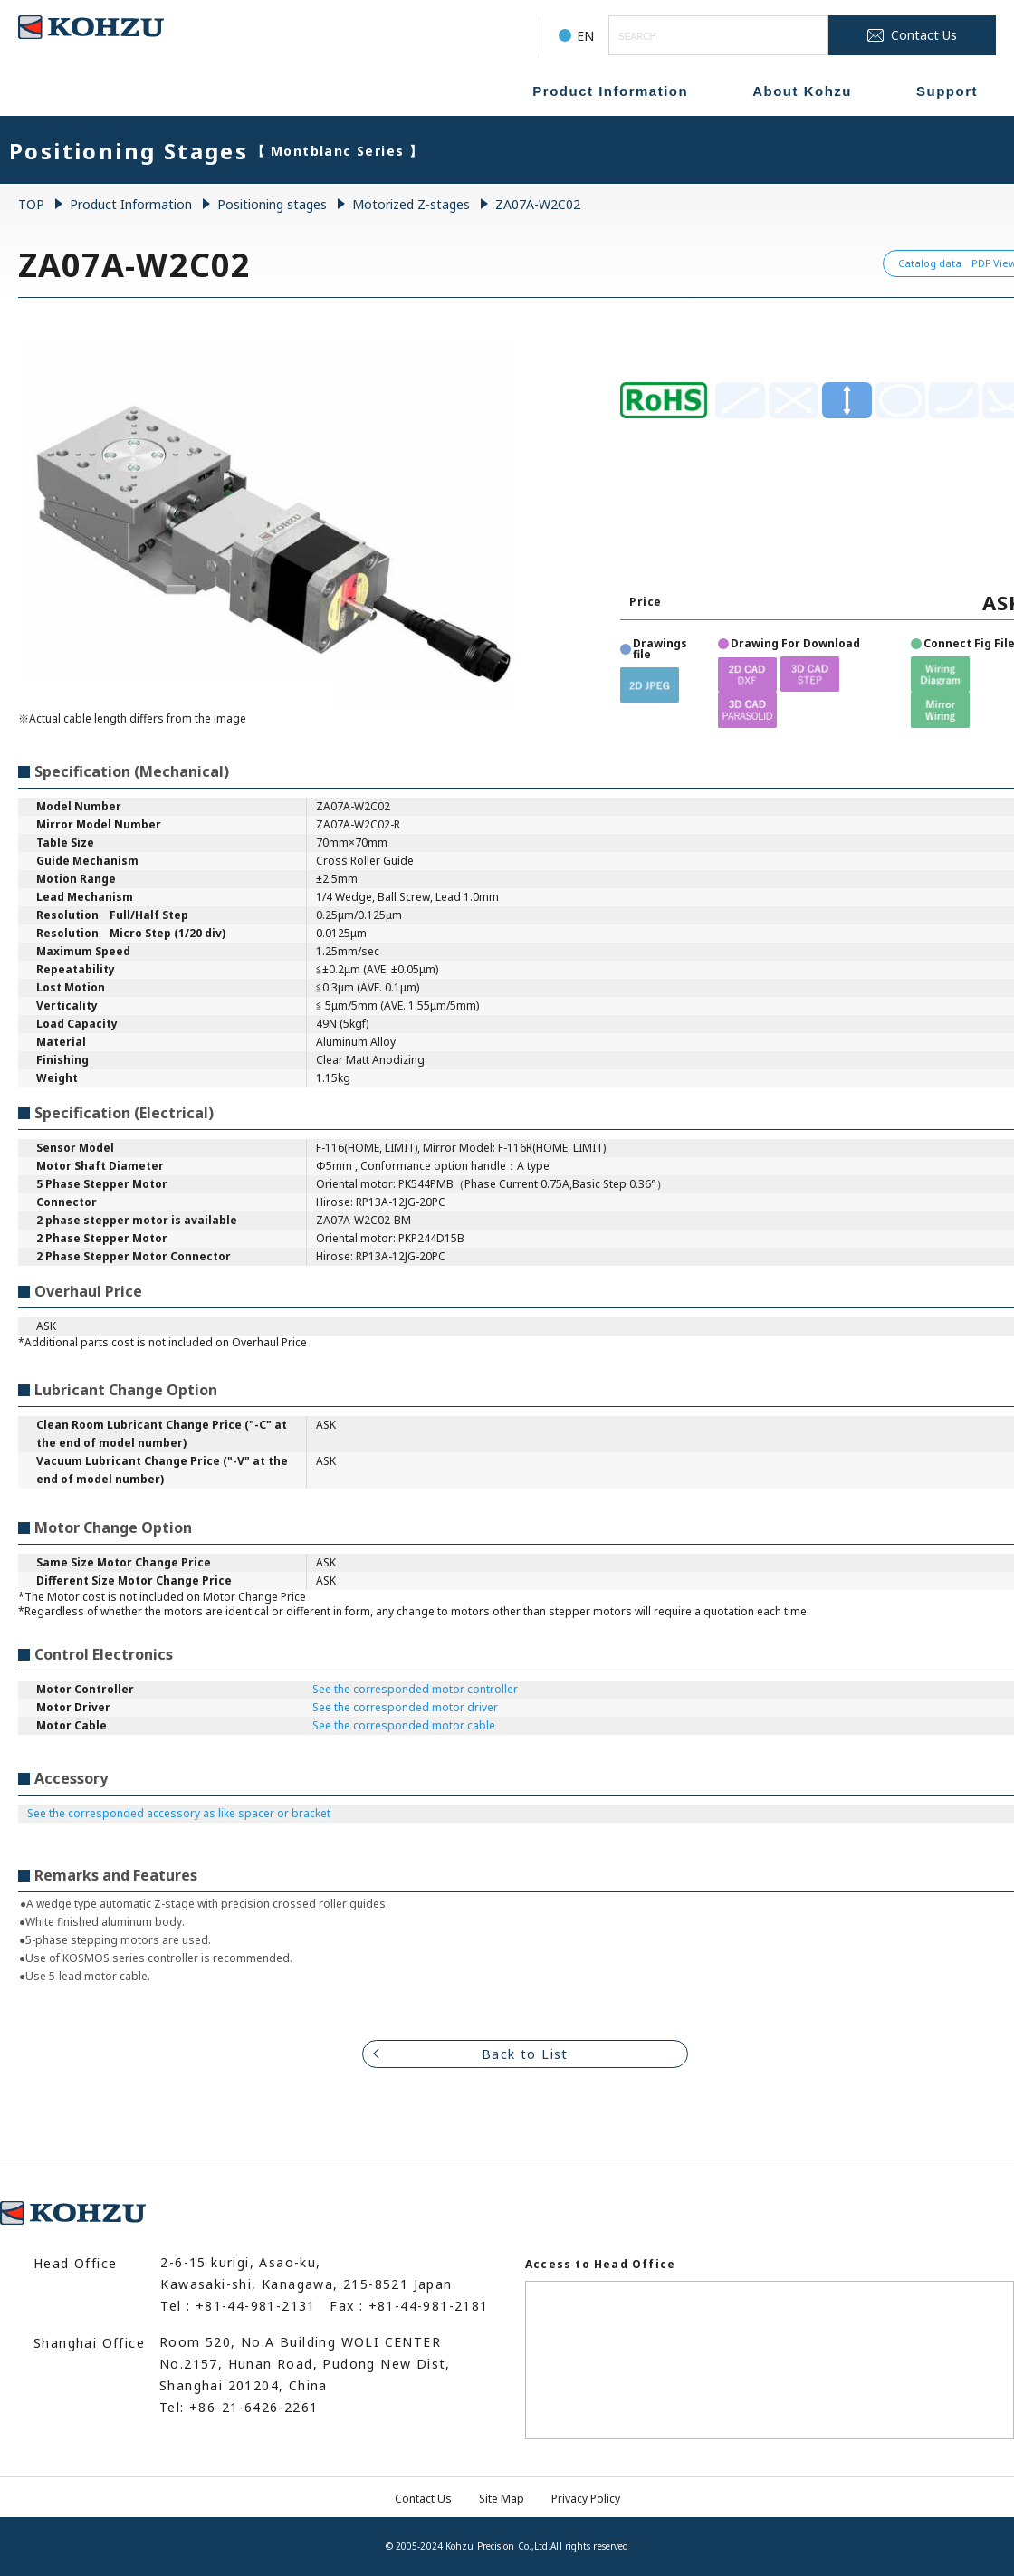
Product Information (610, 91)
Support (947, 91)
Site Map (501, 2498)
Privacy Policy (585, 2498)
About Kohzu (802, 91)
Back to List (525, 2054)
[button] (649, 685)
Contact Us (423, 2498)
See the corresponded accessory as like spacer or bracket (178, 1813)
